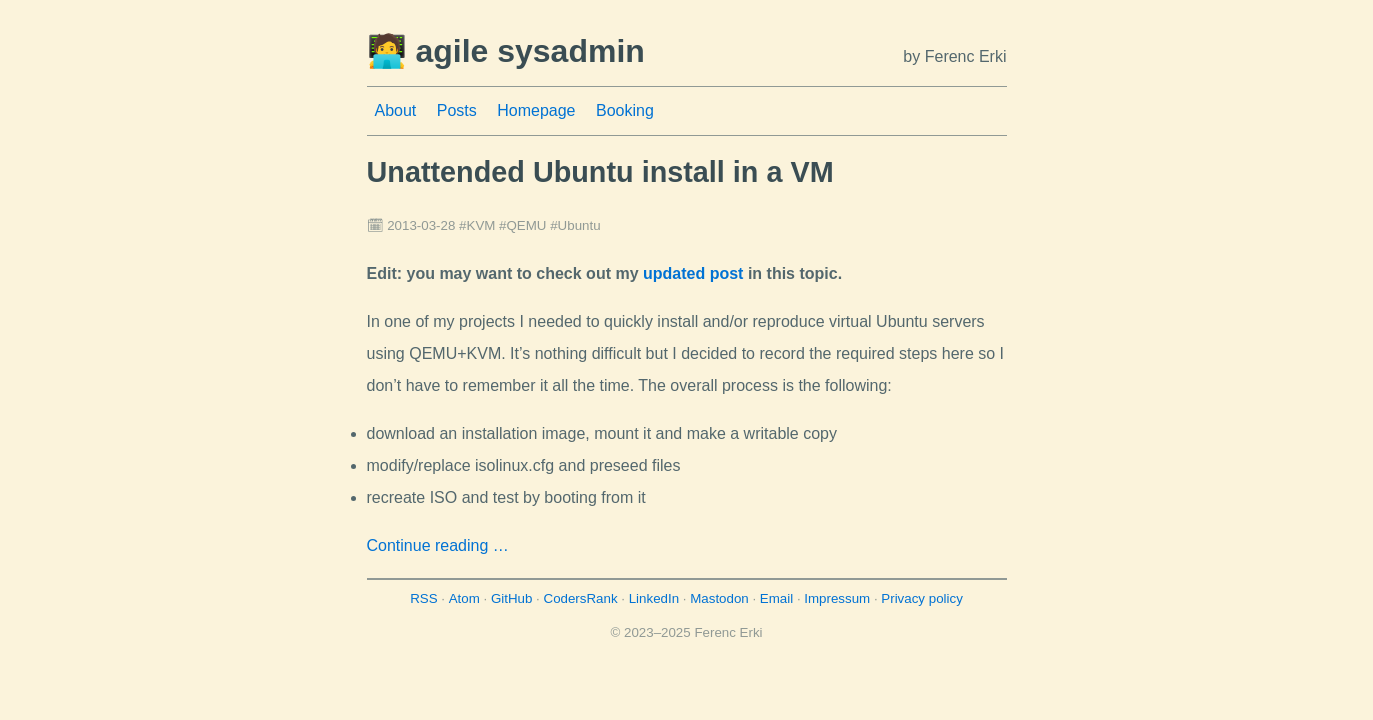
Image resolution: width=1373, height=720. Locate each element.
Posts (457, 110)
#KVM (477, 225)
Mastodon (719, 598)
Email (776, 598)
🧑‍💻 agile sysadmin (506, 51)
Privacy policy (921, 598)
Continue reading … (438, 545)
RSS (423, 598)
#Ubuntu (575, 225)
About (396, 110)
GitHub (511, 598)
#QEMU (522, 225)
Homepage (536, 110)
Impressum (837, 598)
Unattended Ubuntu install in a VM (600, 172)
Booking (625, 110)
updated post (693, 273)
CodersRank (581, 598)
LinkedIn (654, 598)
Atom (464, 598)
